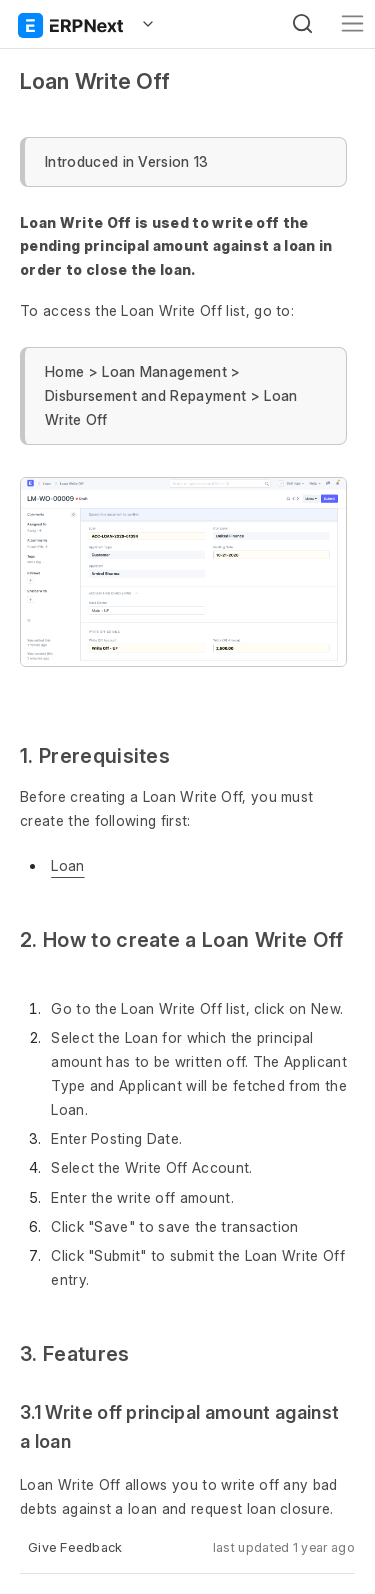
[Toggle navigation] (352, 23)
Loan (67, 865)
